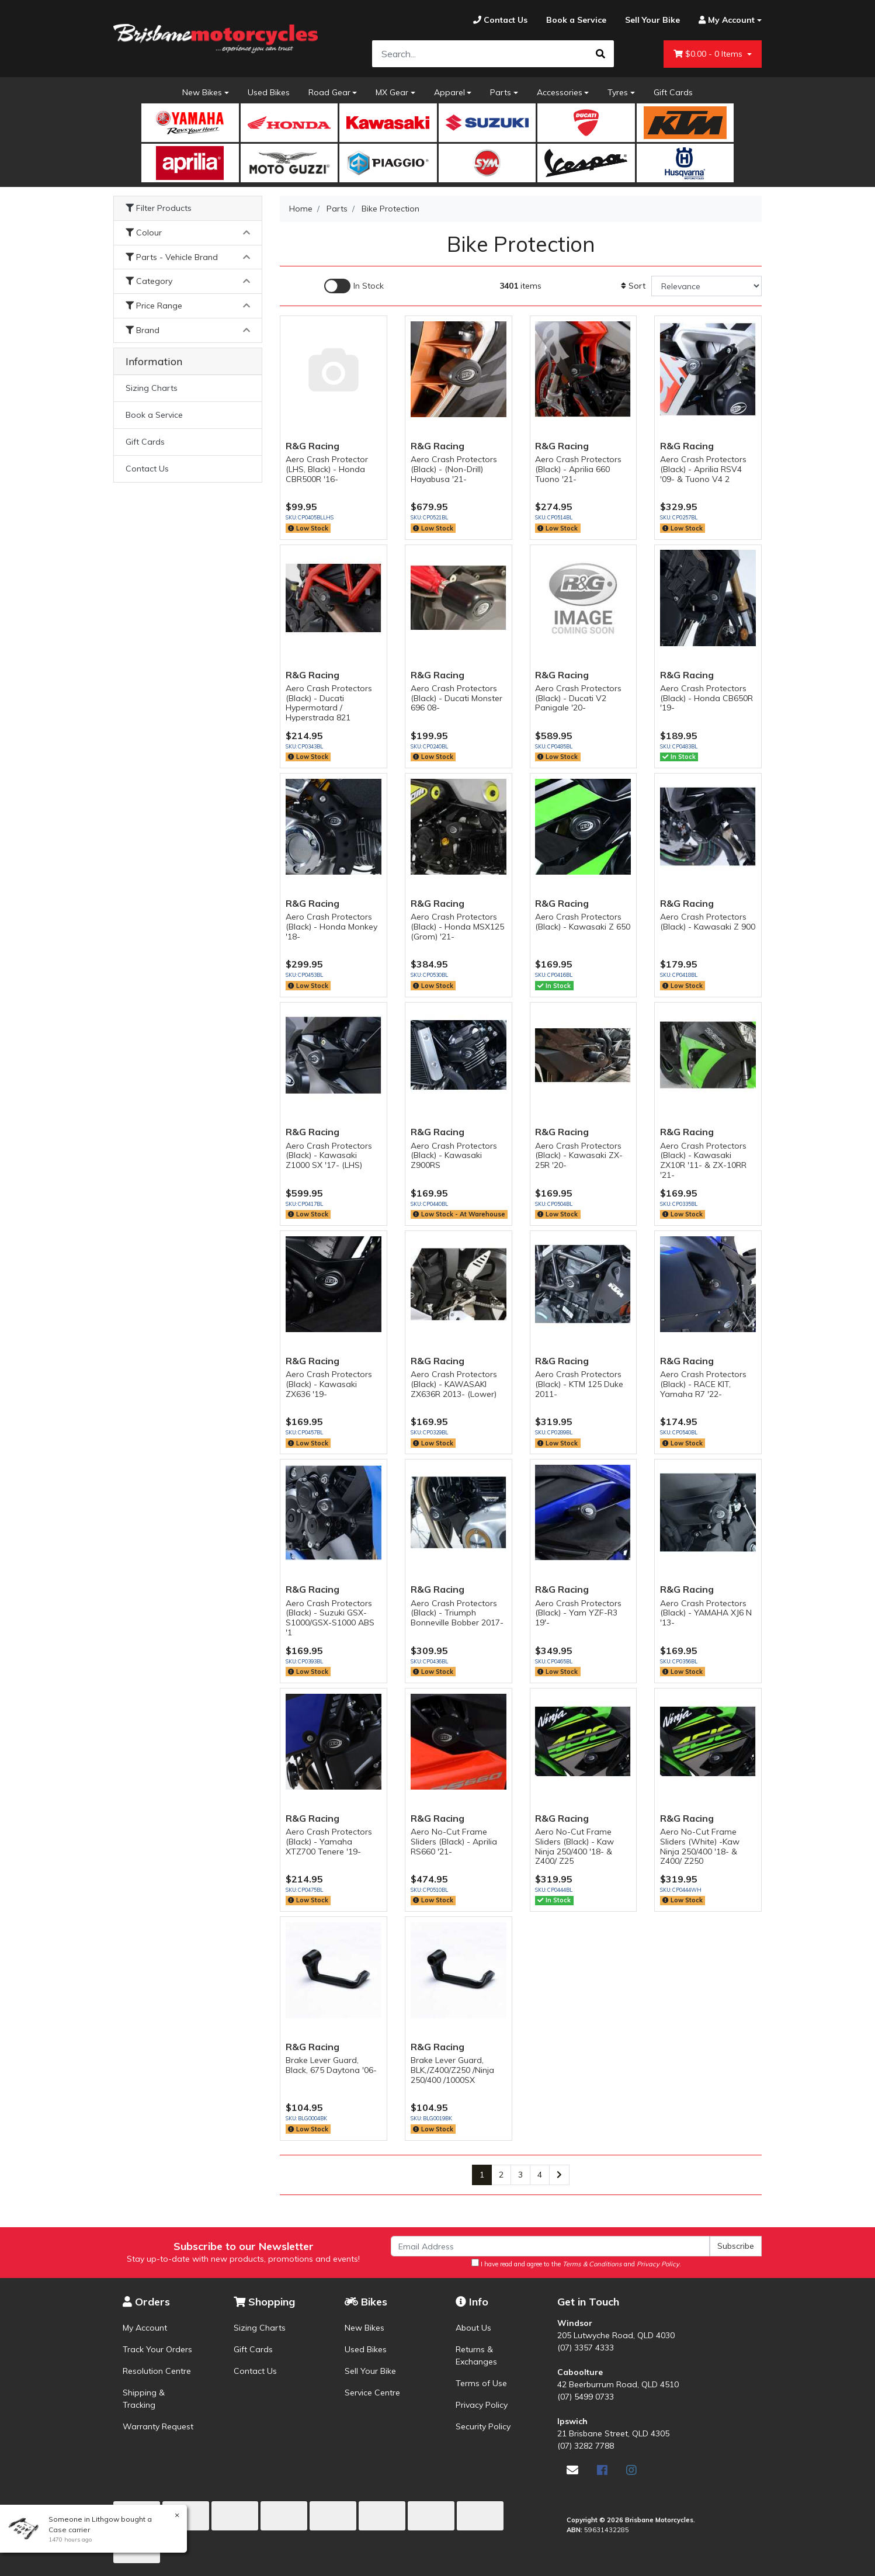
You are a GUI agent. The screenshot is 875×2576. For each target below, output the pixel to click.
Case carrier (68, 2529)
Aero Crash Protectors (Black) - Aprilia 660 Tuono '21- (578, 469)
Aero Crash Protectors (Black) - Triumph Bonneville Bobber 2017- (457, 1613)
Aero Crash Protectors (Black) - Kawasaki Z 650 (582, 921)
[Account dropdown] (725, 20)
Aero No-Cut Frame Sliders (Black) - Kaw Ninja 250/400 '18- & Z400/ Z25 (574, 1846)
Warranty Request (158, 2426)
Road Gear (329, 92)
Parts (500, 92)
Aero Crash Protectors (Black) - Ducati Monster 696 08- (456, 698)
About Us (473, 2327)
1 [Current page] (482, 2174)
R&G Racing (312, 446)
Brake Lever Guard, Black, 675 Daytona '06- (331, 2065)
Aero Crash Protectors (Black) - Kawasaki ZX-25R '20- (579, 1155)
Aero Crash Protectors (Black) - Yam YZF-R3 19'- (578, 1613)
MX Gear (392, 92)
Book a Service (154, 415)
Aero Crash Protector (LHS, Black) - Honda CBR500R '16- (327, 469)
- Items (709, 54)
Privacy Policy (482, 2405)
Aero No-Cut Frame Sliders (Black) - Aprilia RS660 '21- (454, 1841)
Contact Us (147, 468)
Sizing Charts (152, 388)
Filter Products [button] (159, 208)
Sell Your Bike (370, 2371)
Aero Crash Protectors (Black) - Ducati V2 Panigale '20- (578, 698)
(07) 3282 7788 (585, 2445)
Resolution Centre (157, 2371)
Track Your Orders (157, 2349)
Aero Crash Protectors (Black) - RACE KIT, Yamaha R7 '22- (703, 1384)
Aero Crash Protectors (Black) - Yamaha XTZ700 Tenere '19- (329, 1841)
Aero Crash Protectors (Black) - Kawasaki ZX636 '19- (329, 1384)
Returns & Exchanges (476, 2355)
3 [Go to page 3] (520, 2174)
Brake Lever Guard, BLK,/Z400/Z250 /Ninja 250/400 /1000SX (452, 2070)
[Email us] (572, 2470)
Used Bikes (269, 92)
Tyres (617, 92)
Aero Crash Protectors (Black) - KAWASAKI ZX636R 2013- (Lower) (454, 1384)
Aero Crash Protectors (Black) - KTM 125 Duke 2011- (579, 1384)
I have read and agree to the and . (576, 2263)
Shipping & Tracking (144, 2398)
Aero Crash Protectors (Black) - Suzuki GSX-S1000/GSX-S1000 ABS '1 (330, 1618)
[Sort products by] (706, 286)
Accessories (559, 92)
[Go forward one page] (559, 2175)
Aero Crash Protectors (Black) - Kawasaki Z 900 (707, 921)
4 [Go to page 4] (539, 2174)
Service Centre (372, 2392)
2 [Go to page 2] (501, 2174)
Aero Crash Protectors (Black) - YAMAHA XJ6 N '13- (706, 1613)
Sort (633, 285)
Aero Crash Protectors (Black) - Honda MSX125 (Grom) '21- (457, 926)
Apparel (449, 92)
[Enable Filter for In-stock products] (354, 286)
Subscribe (735, 2246)
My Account (145, 2327)
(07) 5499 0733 (585, 2396)
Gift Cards (673, 92)
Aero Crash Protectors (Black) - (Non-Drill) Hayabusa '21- (454, 469)
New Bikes (202, 92)
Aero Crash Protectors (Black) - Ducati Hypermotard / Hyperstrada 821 (329, 703)
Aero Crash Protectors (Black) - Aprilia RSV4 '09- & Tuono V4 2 (703, 469)
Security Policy (483, 2426)
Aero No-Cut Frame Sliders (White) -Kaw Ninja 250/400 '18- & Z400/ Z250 (699, 1846)
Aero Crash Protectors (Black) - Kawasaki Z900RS (454, 1155)
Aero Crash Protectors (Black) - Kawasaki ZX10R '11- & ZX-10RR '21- (703, 1160)
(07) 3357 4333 (585, 2347)
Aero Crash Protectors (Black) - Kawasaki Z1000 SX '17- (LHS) (329, 1155)
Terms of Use (481, 2383)
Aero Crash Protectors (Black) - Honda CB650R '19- (706, 698)
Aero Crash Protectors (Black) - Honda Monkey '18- (331, 926)
